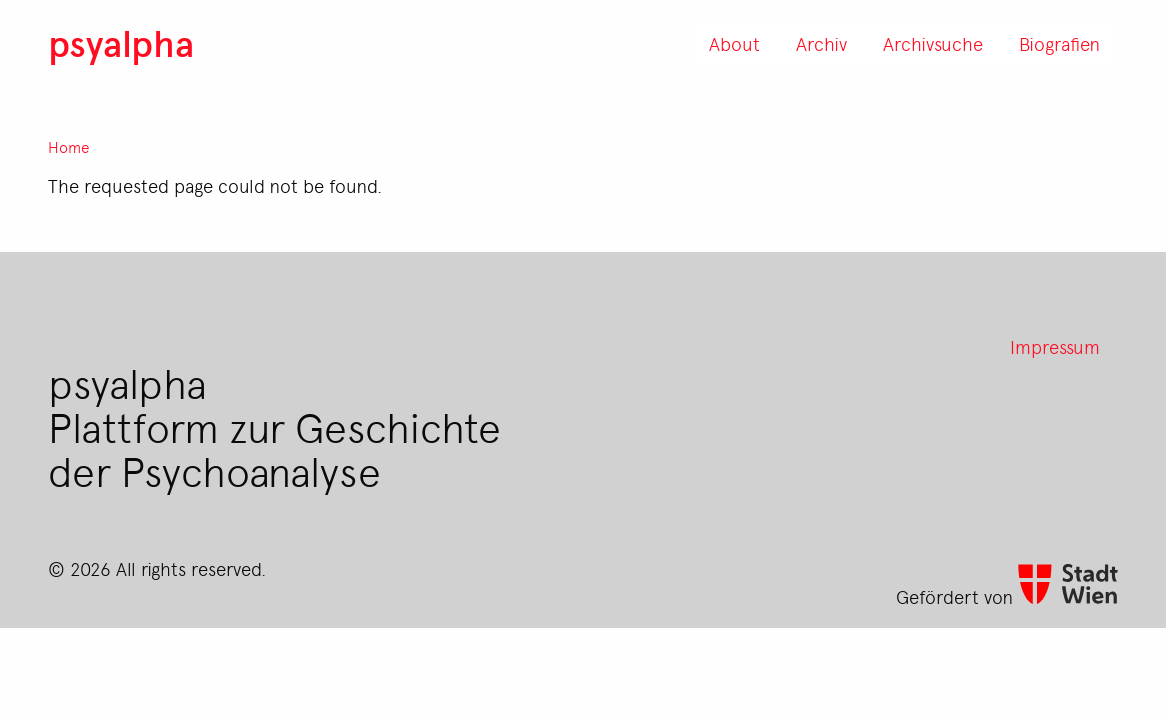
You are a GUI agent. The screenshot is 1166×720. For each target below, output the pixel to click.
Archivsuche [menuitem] (933, 43)
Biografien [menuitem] (1059, 43)
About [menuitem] (734, 43)
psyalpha (121, 42)
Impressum (1055, 346)
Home (69, 147)
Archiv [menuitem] (821, 43)
